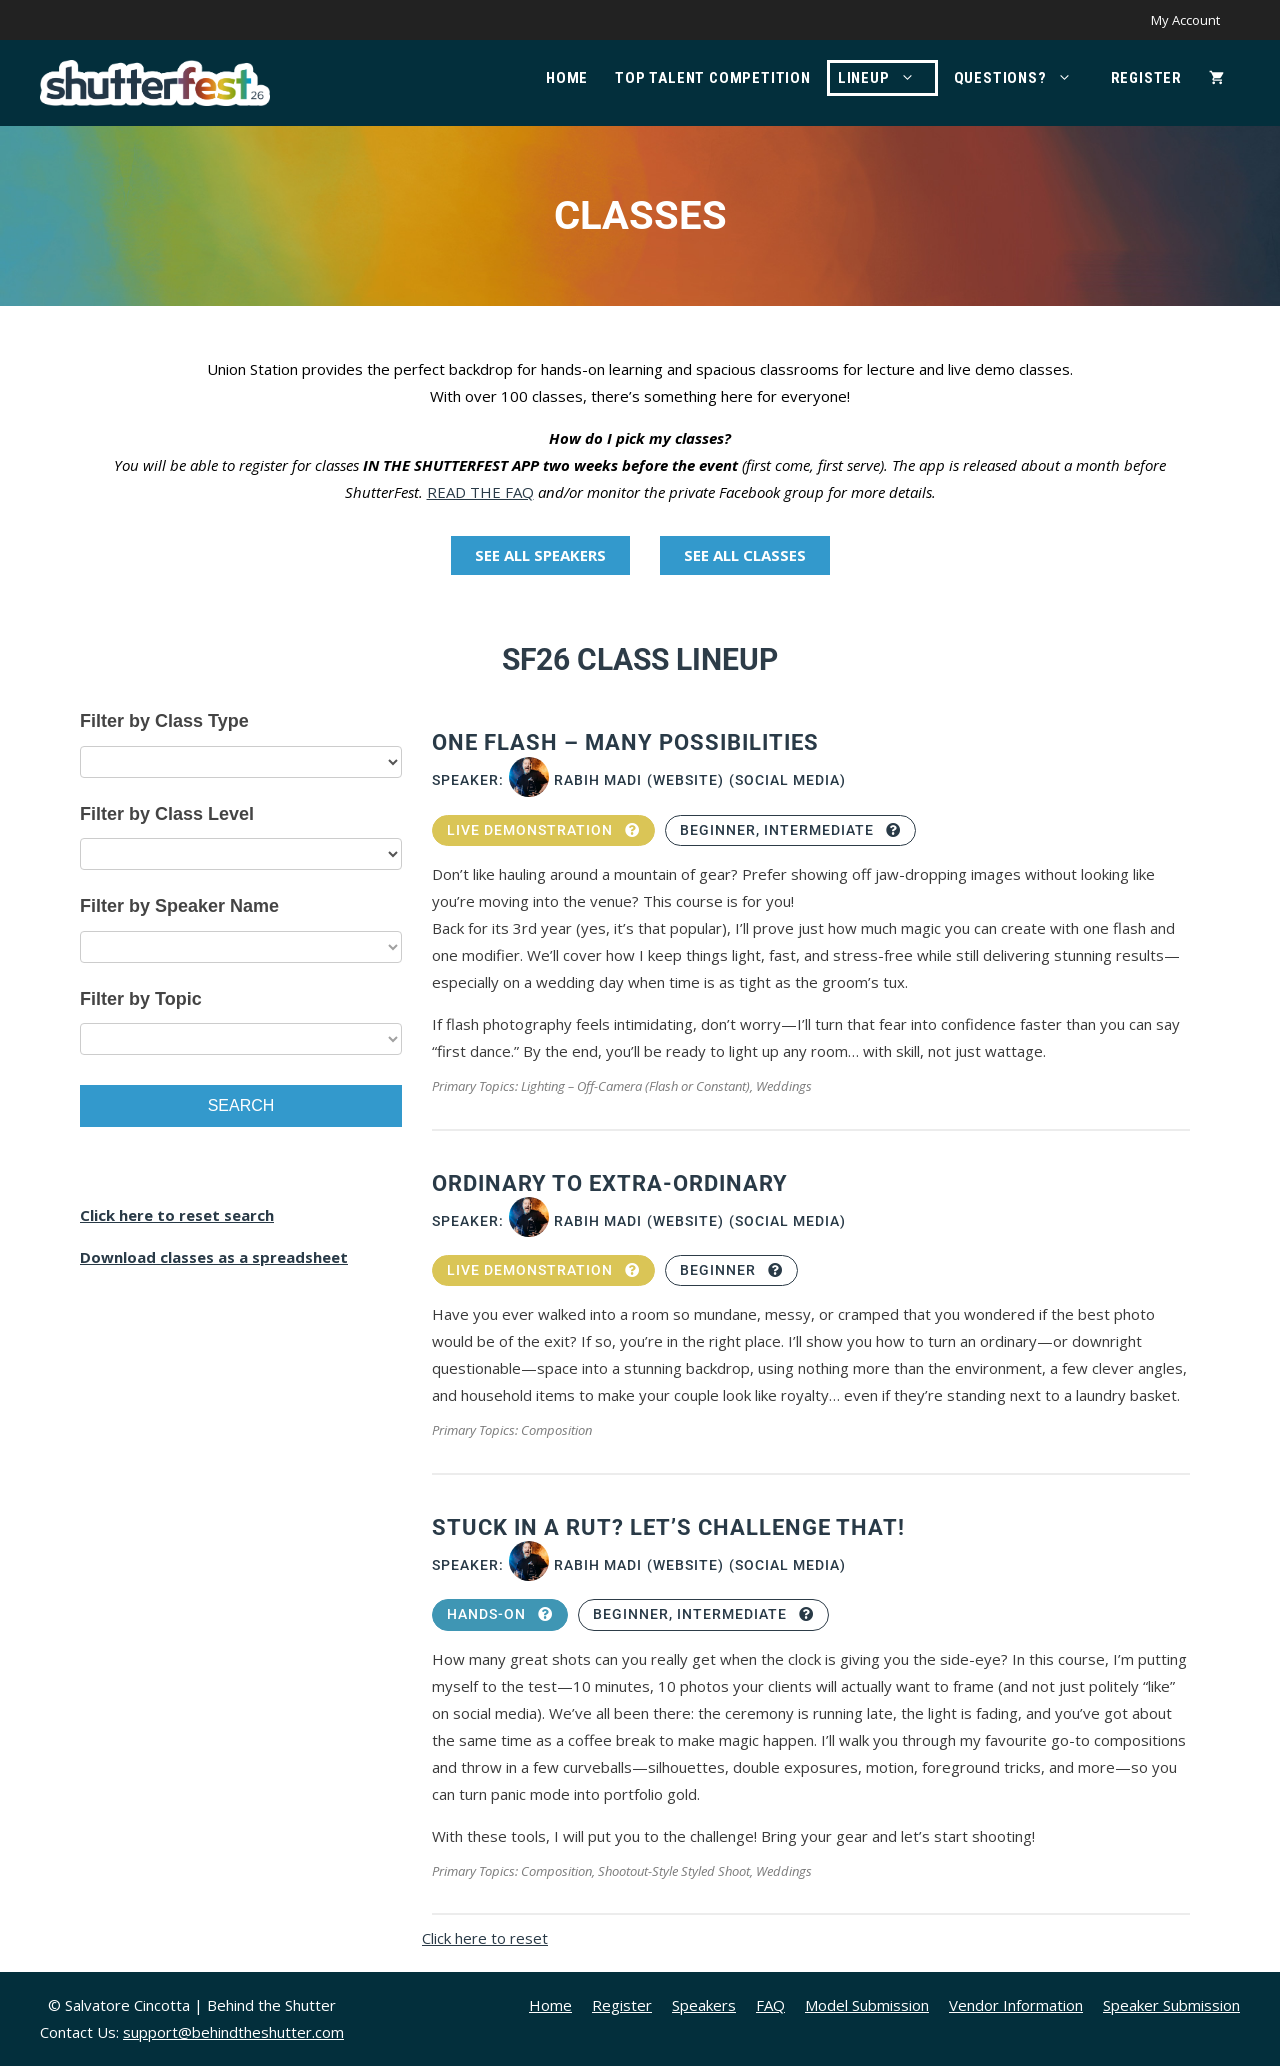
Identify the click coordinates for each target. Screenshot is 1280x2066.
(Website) (685, 780)
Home (567, 78)
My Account (1185, 20)
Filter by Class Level (167, 814)
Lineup (886, 78)
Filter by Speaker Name (179, 906)
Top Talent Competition (713, 78)
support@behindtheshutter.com (233, 2032)
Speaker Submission (1171, 2005)
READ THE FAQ (480, 492)
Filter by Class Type (164, 721)
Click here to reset (485, 1938)
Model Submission (867, 2005)
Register (1146, 78)
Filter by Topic (141, 999)
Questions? (1023, 78)
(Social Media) (787, 780)
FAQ (770, 2005)
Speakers (704, 2005)
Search (241, 1105)
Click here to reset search (177, 1215)
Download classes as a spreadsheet (214, 1257)
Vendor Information (1016, 2005)
